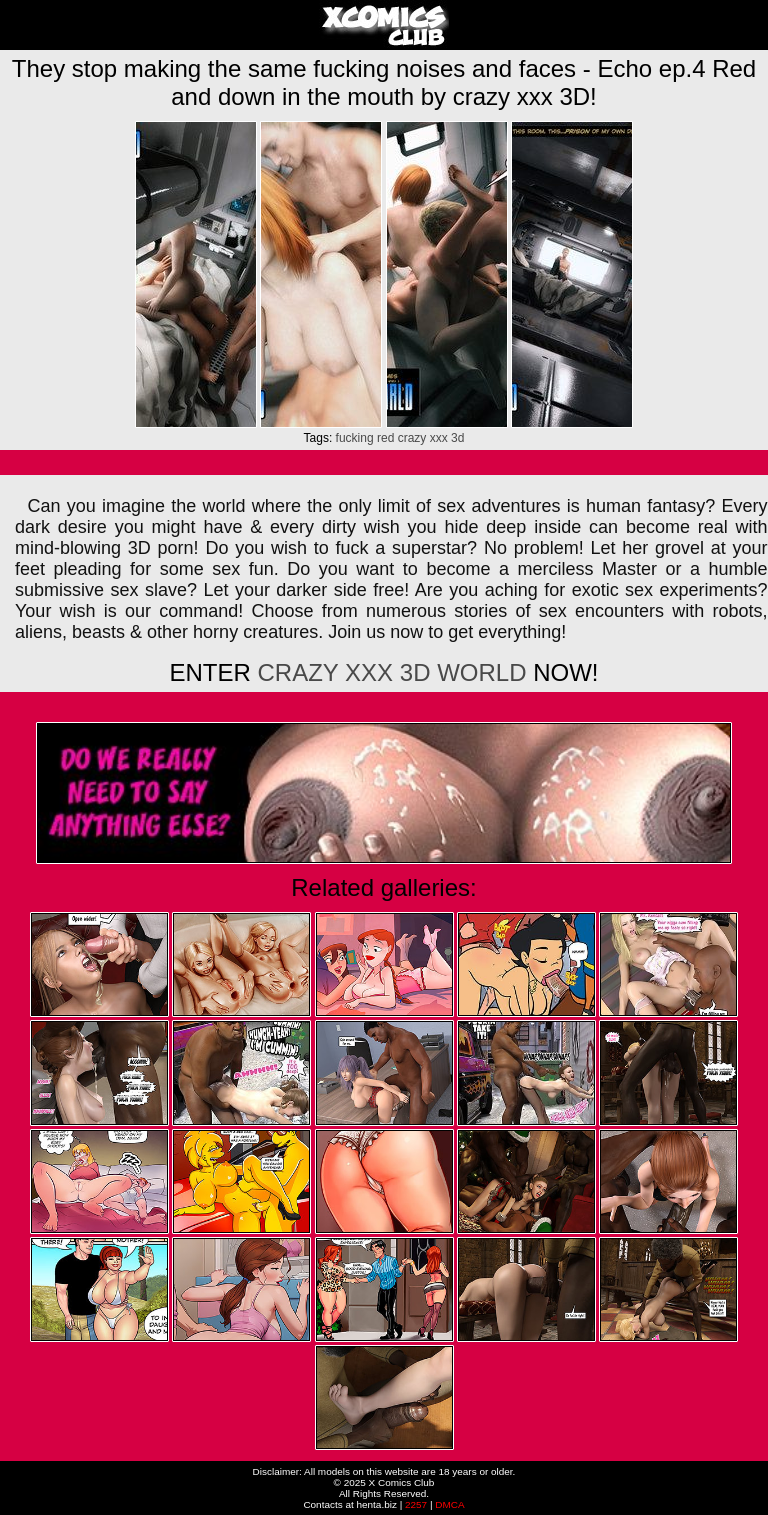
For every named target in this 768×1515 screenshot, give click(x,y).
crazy (412, 438)
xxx (439, 438)
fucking (355, 438)
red (385, 438)
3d (457, 438)
